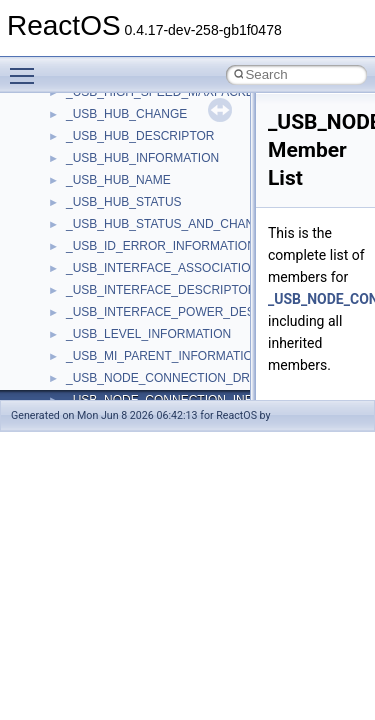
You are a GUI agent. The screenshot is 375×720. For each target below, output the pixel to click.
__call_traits (98, 331)
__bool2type (98, 155)
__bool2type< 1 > (112, 199)
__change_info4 (108, 397)
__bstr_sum (97, 221)
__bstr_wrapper (107, 243)
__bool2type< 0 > (112, 177)
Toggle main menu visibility (27, 67)
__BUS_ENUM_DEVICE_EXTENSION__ (176, 287)
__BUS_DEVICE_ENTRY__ (141, 265)
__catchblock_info (114, 353)
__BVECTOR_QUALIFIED (136, 309)
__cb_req (91, 375)
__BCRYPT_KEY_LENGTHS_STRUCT (171, 111)
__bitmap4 (94, 133)
